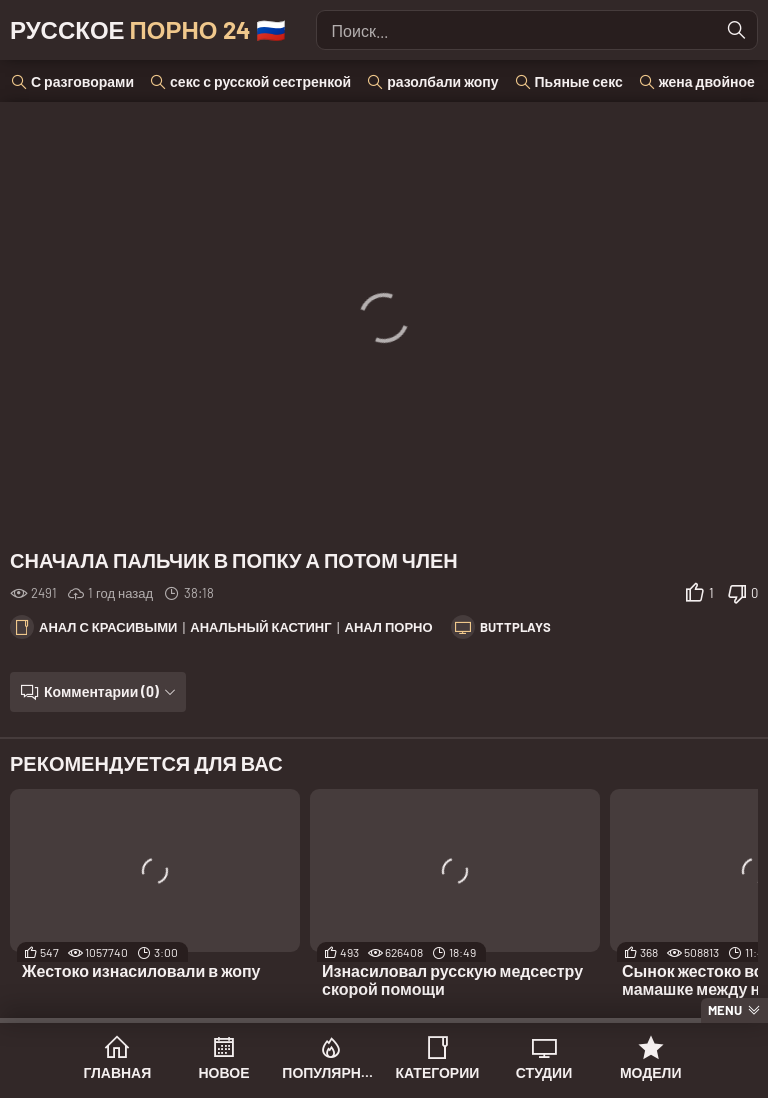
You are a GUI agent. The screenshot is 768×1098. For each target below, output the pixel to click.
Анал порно (389, 627)
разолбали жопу (442, 81)
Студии (544, 1072)
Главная (117, 1072)
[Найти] (737, 30)
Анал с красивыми (108, 627)
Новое (224, 1072)
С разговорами (82, 81)
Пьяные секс (579, 81)
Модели (651, 1072)
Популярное (330, 1072)
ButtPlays (515, 627)
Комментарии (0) (101, 691)
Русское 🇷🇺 (148, 29)
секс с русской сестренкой (260, 81)
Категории (437, 1072)
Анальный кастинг (260, 627)
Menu (725, 1010)
